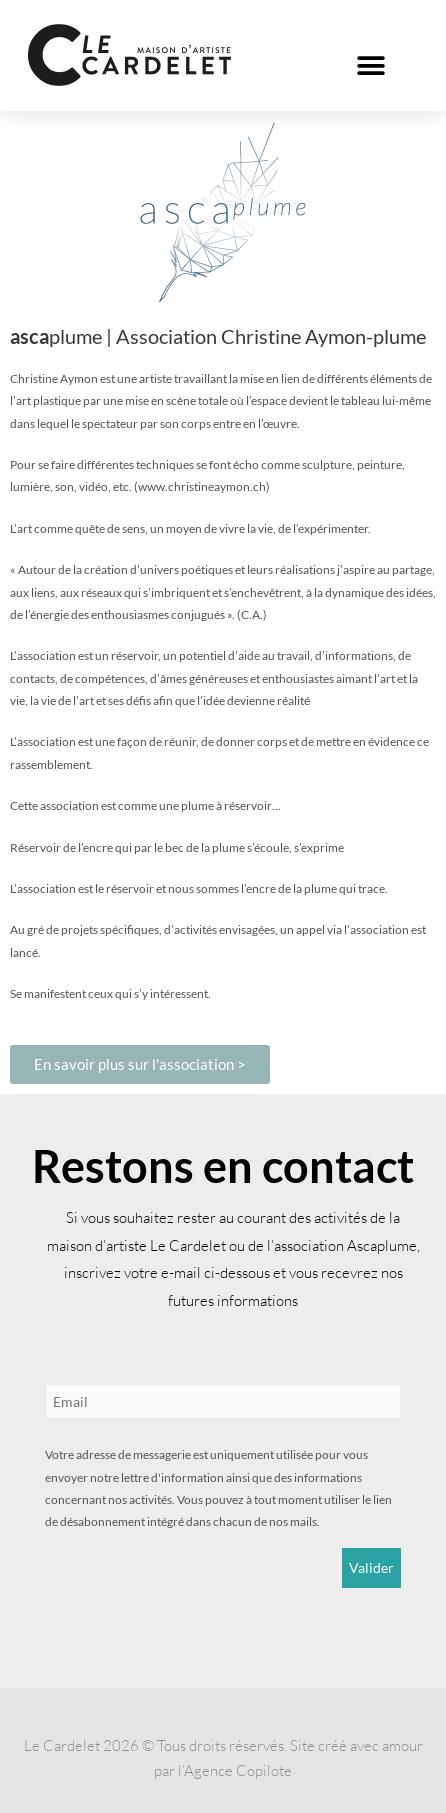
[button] (371, 65)
